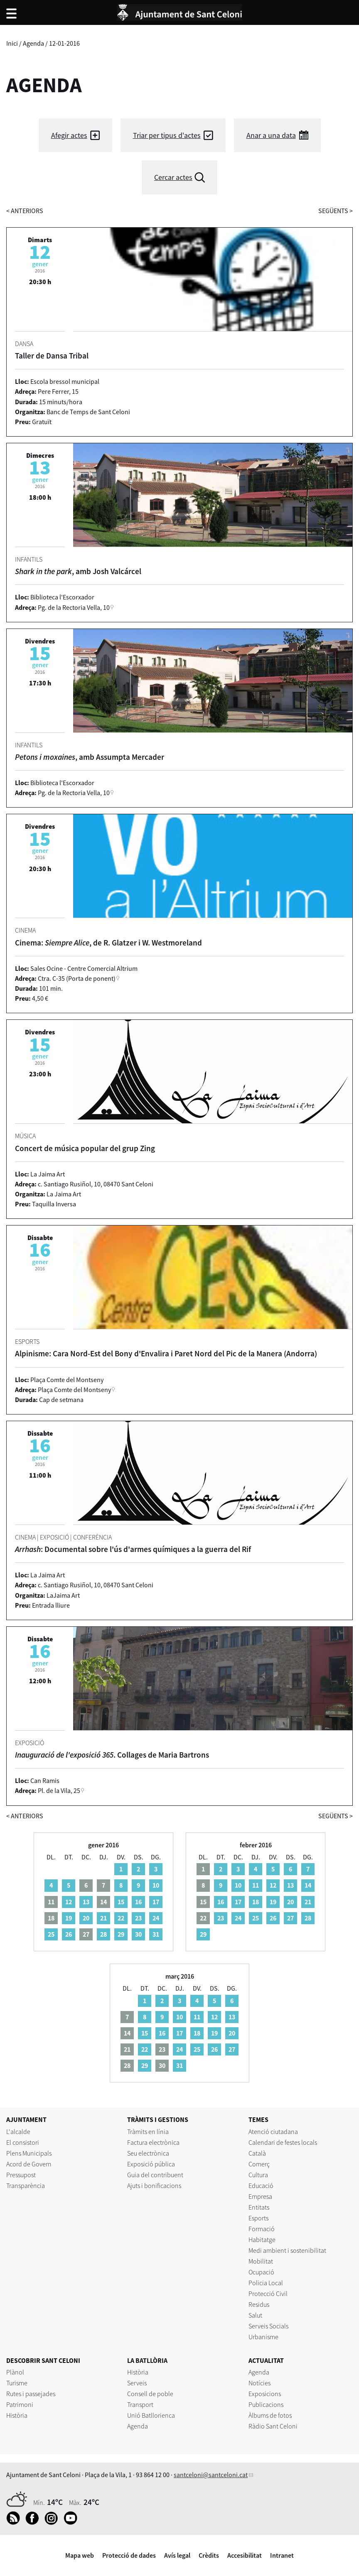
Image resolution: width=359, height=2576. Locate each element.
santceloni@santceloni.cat (211, 2474)
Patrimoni (19, 2404)
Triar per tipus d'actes (167, 135)
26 (68, 1934)
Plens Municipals (29, 2153)
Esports (258, 2218)
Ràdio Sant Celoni (273, 2426)
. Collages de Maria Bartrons (112, 1755)
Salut (255, 2315)
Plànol (15, 2372)
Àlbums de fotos (270, 2415)
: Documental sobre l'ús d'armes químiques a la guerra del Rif (133, 1549)
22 (121, 1918)
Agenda (33, 43)
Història (16, 2415)
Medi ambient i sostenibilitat (287, 2250)
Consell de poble (150, 2393)
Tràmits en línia (148, 2131)
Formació (261, 2229)
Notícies (259, 2383)
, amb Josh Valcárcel (78, 571)
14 (308, 1885)
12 (68, 1902)
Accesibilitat (244, 2555)
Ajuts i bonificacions (154, 2185)
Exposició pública (151, 2164)
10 (155, 1885)
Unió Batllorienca (151, 2415)
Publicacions (265, 2404)
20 (86, 1918)
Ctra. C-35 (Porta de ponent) (77, 978)
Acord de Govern (29, 2164)
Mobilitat (260, 2261)
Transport (140, 2404)
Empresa (260, 2196)
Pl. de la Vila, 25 (59, 1790)
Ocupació (261, 2272)
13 (86, 1902)
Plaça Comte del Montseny (74, 1389)
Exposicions (264, 2393)
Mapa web (79, 2555)
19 (68, 1918)
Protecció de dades (129, 2555)
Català (257, 2153)
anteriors (24, 210)
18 (255, 1902)
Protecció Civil (268, 2293)
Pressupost (21, 2175)
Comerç (259, 2164)
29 (121, 1934)
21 (103, 1918)
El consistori (22, 2142)
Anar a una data (271, 135)
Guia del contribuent (155, 2175)
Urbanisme (263, 2337)
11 (255, 1885)
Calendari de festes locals (282, 2142)
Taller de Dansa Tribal (52, 356)
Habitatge (261, 2239)
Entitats (258, 2207)
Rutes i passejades (30, 2393)
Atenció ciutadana (273, 2131)
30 (138, 1934)
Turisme (16, 2383)
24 (155, 1918)
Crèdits (209, 2555)
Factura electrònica (153, 2142)
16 (138, 1902)
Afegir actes (69, 135)
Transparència (25, 2185)
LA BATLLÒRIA (147, 2360)
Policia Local (265, 2283)
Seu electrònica (148, 2153)
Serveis (137, 2383)
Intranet (282, 2555)
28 (103, 1934)
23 (138, 1918)
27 (290, 1918)
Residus (258, 2304)
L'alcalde (18, 2131)
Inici (12, 43)
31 (155, 1934)
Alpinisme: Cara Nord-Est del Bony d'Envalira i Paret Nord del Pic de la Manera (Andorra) (166, 1353)
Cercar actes (173, 177)
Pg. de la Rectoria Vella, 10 (74, 607)
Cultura (258, 2175)
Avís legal (177, 2555)
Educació (260, 2185)
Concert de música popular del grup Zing (85, 1148)
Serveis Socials (268, 2326)
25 (51, 1934)
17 (155, 1902)
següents (335, 210)
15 (121, 1902)
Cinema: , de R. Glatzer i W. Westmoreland (108, 943)
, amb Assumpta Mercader (89, 757)
